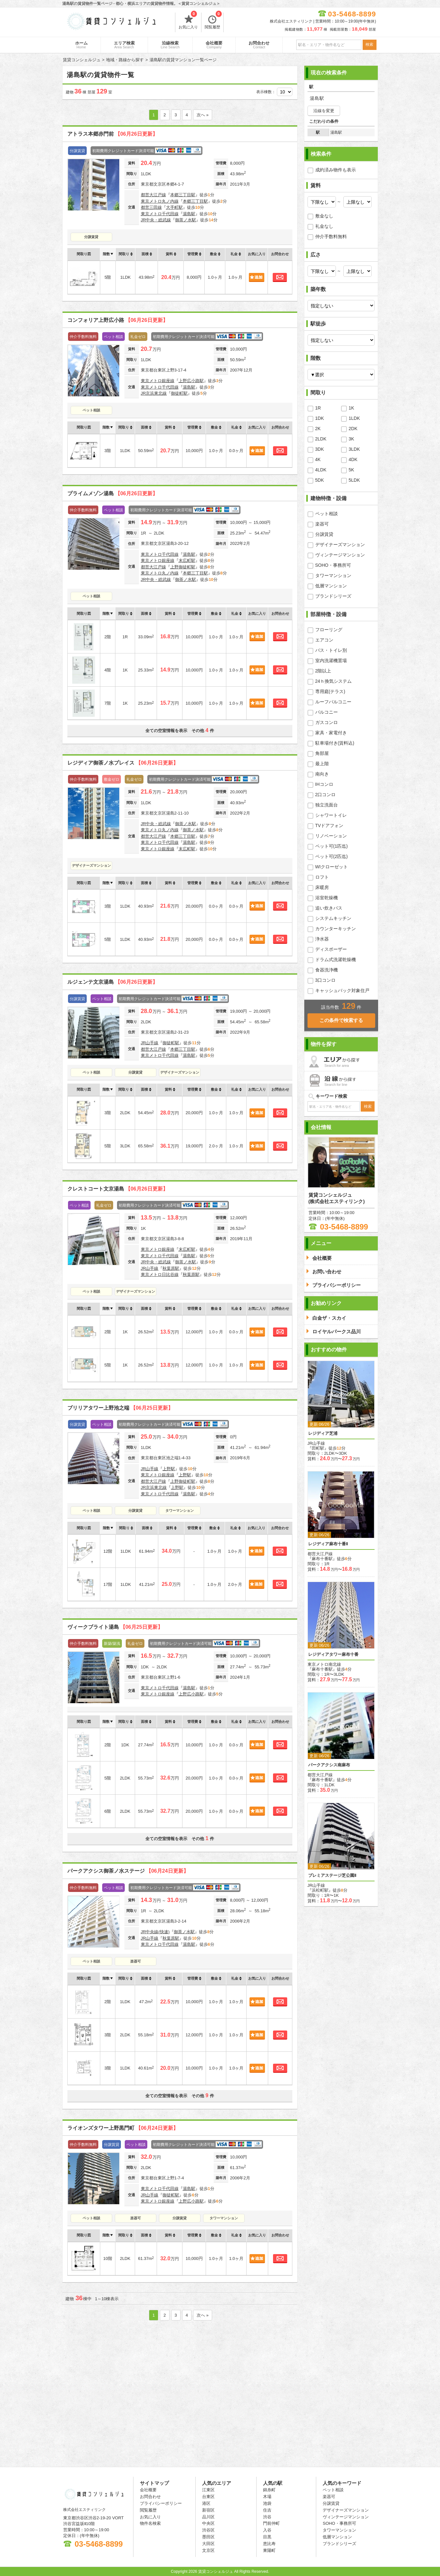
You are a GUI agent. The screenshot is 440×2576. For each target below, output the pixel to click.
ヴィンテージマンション (340, 554)
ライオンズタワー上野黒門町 (122, 2128)
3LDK (354, 449)
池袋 (267, 2503)
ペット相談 (91, 410)
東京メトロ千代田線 (160, 213)
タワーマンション (179, 1510)
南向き (322, 774)
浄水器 (322, 938)
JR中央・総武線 (156, 219)
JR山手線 (150, 1042)
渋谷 (267, 2516)
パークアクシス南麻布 (329, 1764)
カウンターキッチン (335, 928)
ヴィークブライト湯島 (115, 1627)
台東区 (208, 2496)
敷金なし (324, 215)
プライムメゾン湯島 (112, 493)
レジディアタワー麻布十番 (333, 1654)
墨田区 (208, 2536)
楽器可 (135, 1961)
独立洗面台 (326, 804)
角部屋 (322, 753)
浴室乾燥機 (326, 897)
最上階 (322, 763)
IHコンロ (324, 784)
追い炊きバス (328, 908)
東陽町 (269, 2550)
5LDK (354, 480)
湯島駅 (189, 213)
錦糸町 (269, 2489)
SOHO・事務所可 (333, 565)
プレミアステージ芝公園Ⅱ (332, 1875)
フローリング (328, 629)
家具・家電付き (331, 732)
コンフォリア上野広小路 (117, 320)
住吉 (267, 2510)
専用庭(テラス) (330, 691)
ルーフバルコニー (333, 701)
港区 (206, 2503)
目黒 (267, 2536)
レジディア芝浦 (322, 1433)
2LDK (321, 438)
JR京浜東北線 (154, 393)
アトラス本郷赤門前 (112, 134)
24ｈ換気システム (333, 681)
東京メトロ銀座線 (157, 380)
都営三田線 (151, 207)
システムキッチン (333, 918)
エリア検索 (124, 45)
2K (318, 428)
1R (318, 407)
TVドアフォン (329, 825)
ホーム (81, 45)
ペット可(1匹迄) (331, 846)
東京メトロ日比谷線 (160, 1274)
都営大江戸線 (153, 194)
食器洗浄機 (326, 969)
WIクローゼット (331, 866)
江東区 (208, 2489)
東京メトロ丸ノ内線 (160, 201)
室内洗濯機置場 (331, 660)
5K (351, 469)
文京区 (208, 2550)
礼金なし (324, 226)
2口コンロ (325, 794)
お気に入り (188, 21)
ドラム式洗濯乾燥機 (335, 959)
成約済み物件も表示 (335, 169)
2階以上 (323, 670)
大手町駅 (174, 207)
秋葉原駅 (170, 1268)
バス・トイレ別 (331, 650)
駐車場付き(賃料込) (334, 743)
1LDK (354, 418)
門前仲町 (271, 2523)
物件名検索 (150, 2523)
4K (318, 459)
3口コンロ (325, 980)
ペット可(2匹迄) (331, 856)
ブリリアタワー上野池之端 (120, 1408)
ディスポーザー (331, 949)
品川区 (208, 2516)
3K (351, 438)
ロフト (322, 877)
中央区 (208, 2523)
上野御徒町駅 (182, 566)
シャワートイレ (331, 815)
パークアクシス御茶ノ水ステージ (128, 1871)
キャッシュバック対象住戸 (342, 990)
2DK (353, 428)
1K (351, 407)
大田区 (208, 2543)
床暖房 (322, 887)
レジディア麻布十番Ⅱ (328, 1543)
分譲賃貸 (91, 237)
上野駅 (168, 1468)
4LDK (321, 469)
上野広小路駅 (191, 380)
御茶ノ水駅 (185, 219)
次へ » (203, 114)
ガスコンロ (326, 722)
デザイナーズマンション (91, 865)
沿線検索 (170, 45)
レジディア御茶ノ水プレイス (122, 763)
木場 (267, 2496)
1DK (319, 418)
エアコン (324, 639)
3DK (319, 449)
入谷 (267, 2530)
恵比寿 (269, 2543)
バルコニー (326, 712)
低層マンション (331, 585)
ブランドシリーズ (333, 596)
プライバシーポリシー (161, 2503)
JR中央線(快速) (155, 1931)
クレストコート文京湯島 (117, 1189)
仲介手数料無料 (331, 236)
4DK (353, 459)
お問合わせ (259, 45)
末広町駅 (187, 560)
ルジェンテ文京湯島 (112, 982)
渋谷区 (208, 2530)
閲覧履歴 (213, 21)
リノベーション (331, 835)
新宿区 (208, 2510)
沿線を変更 (323, 110)
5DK (319, 480)
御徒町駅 (179, 393)
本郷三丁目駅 (182, 194)
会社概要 (214, 45)
